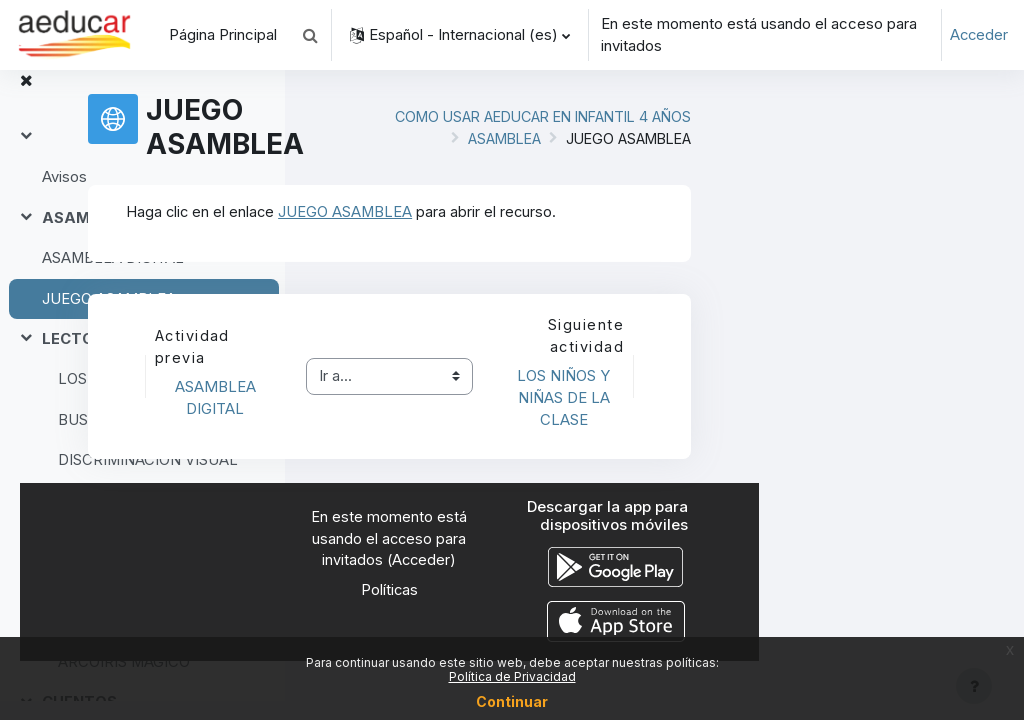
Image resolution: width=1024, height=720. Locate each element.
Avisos (64, 198)
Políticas (655, 627)
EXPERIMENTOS (102, 602)
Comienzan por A (117, 521)
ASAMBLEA (86, 238)
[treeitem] (142, 177)
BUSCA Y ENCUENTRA (138, 440)
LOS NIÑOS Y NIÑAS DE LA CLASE (151, 400)
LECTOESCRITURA (112, 359)
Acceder (978, 35)
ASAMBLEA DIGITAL (113, 279)
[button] (310, 35)
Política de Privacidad (512, 676)
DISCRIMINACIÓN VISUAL (148, 480)
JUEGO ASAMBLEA (109, 319)
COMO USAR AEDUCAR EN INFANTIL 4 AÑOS (796, 133)
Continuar (512, 701)
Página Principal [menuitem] (223, 35)
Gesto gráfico (105, 561)
